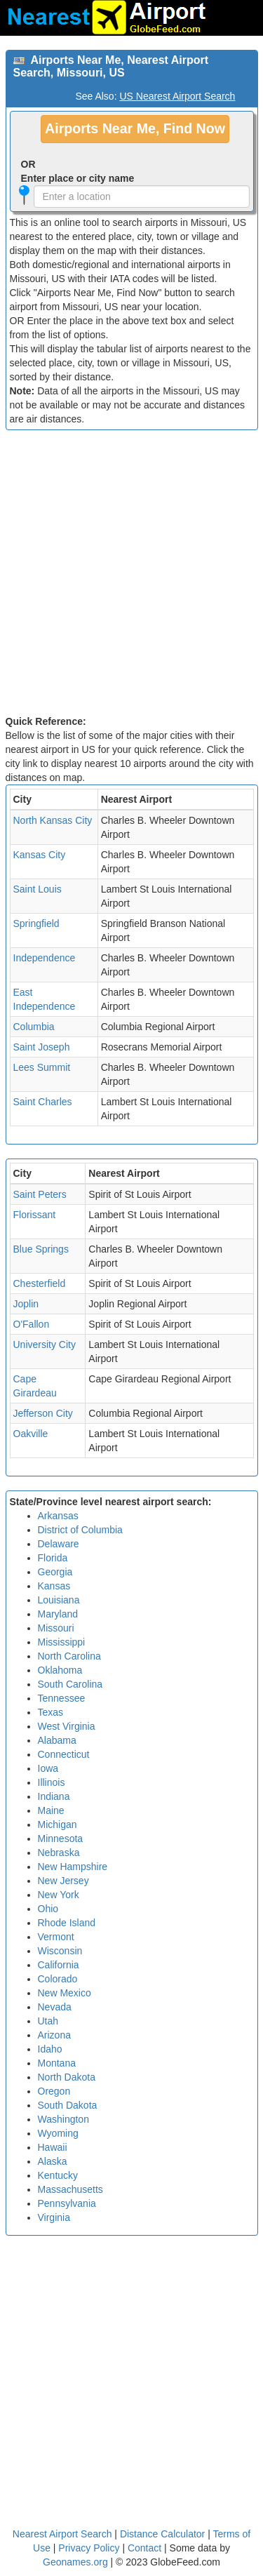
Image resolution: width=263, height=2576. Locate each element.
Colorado (58, 1978)
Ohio (48, 1908)
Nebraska (59, 1852)
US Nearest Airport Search (177, 96)
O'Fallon (31, 1324)
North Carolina (69, 1656)
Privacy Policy (90, 2548)
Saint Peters (40, 1194)
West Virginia (66, 1726)
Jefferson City (43, 1413)
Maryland (58, 1614)
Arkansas (58, 1515)
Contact (144, 2548)
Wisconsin (60, 1950)
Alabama (57, 1740)
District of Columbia (80, 1529)
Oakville (30, 1433)
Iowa (48, 1768)
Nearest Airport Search (62, 2534)
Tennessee (62, 1698)
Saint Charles (42, 1101)
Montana (57, 2063)
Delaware (58, 1543)
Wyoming (58, 2133)
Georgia (55, 1571)
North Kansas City (53, 820)
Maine (51, 1810)
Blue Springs (41, 1249)
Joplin (26, 1303)
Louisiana (59, 1600)
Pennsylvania (67, 2203)
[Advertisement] (131, 575)
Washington (63, 2119)
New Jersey (63, 1880)
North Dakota (66, 2077)
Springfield (36, 923)
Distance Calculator (162, 2534)
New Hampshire (73, 1866)
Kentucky (58, 2175)
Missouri (56, 1628)
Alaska (52, 2161)
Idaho (50, 2049)
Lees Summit (42, 1067)
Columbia (34, 1026)
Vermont (56, 1936)
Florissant (34, 1214)
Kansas (54, 1585)
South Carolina (70, 1684)
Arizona (54, 2035)
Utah (48, 2021)
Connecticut (64, 1754)
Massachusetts (70, 2189)
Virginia (54, 2217)
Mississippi (62, 1642)
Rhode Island (67, 1922)
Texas (51, 1712)
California (58, 1964)
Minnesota (60, 1838)
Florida (53, 1557)
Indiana (54, 1796)
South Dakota (67, 2105)
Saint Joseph (41, 1047)
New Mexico (64, 1992)
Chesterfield (39, 1283)
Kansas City (39, 854)
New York (58, 1894)
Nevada (55, 2007)
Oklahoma (60, 1670)
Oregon (54, 2091)
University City (44, 1344)
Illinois (51, 1782)
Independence (44, 957)
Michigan (57, 1824)
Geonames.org (75, 2562)
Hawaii (52, 2147)
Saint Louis (37, 889)
